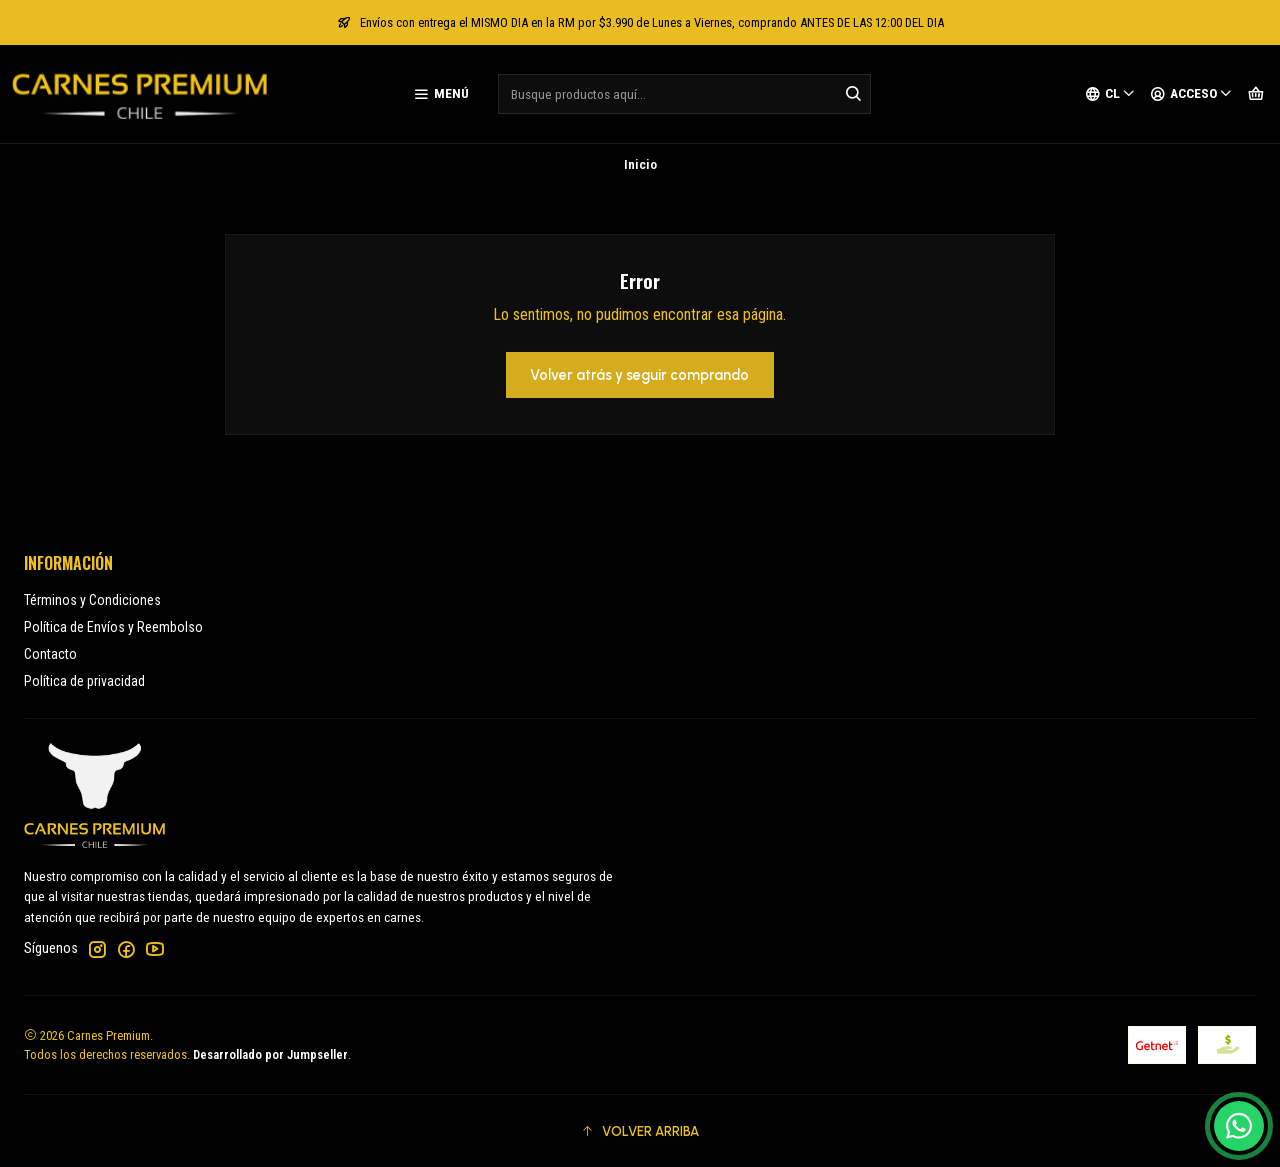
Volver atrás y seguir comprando (639, 375)
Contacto (50, 654)
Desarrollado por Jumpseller (270, 1054)
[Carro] (1256, 94)
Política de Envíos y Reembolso (113, 627)
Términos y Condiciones (92, 600)
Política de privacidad (84, 681)
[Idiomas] (1110, 94)
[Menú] (441, 94)
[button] (640, 1131)
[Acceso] (1191, 94)
